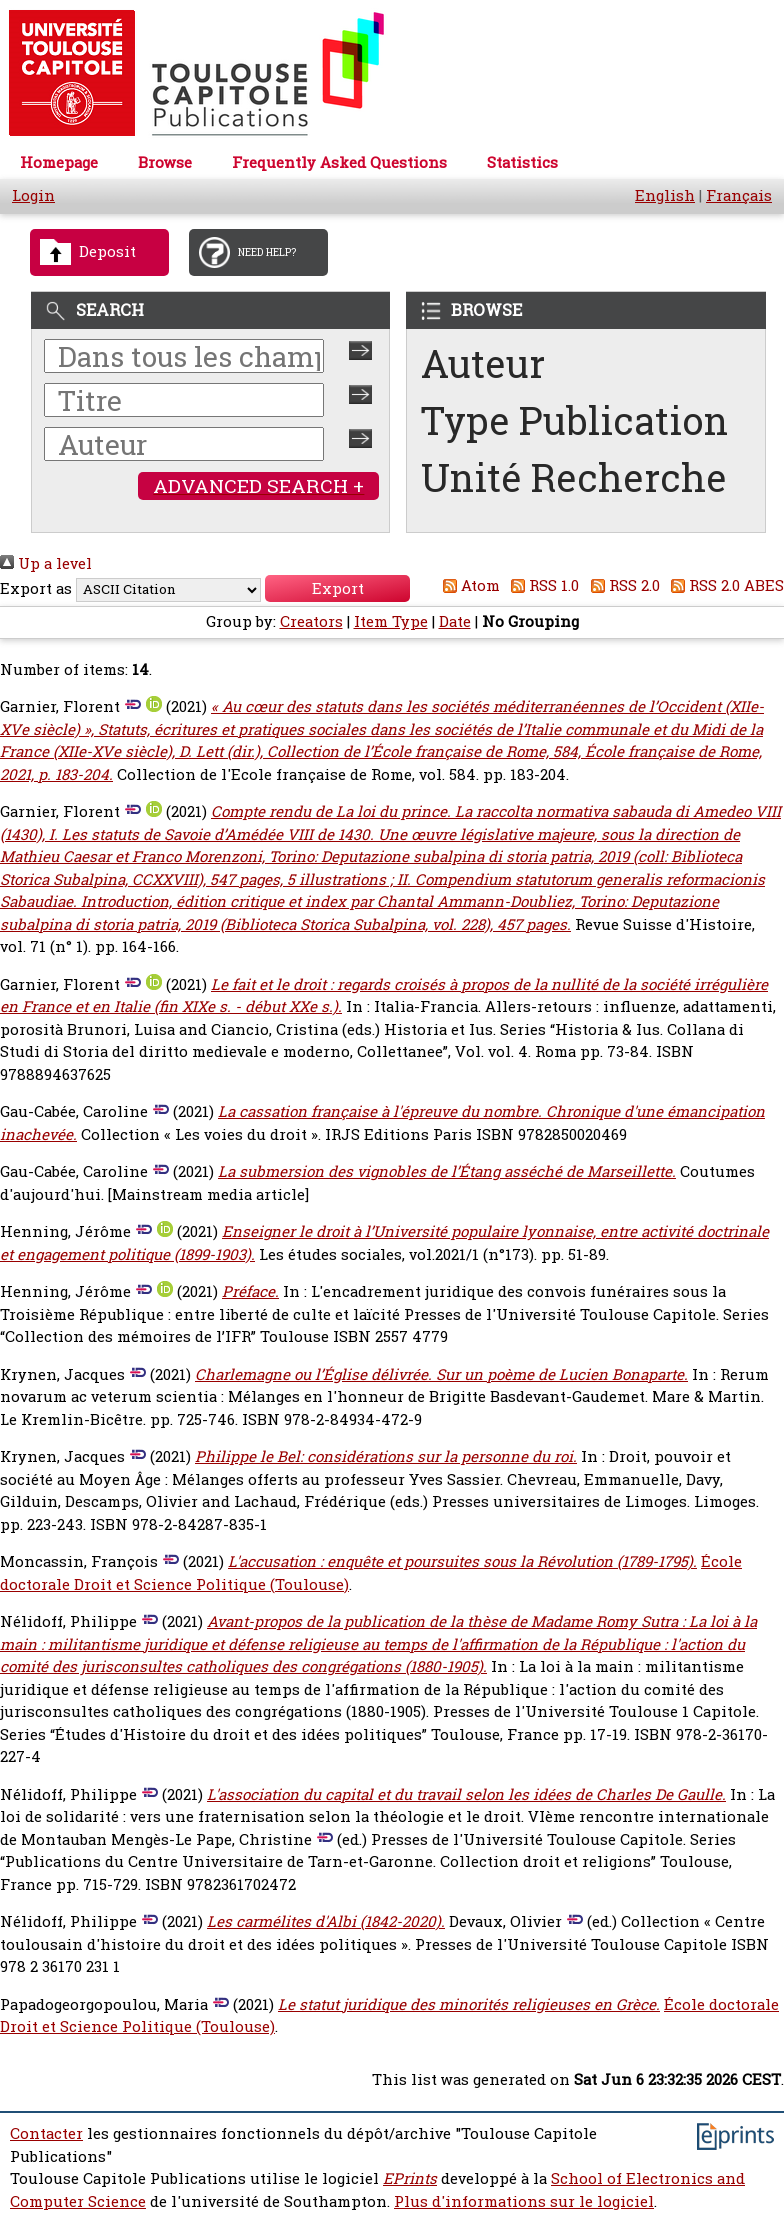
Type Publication (574, 420)
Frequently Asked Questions (339, 162)
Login (33, 195)
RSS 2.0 (621, 585)
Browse (165, 162)
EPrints (410, 2178)
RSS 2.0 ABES (724, 585)
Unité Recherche (574, 477)
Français (739, 195)
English (665, 195)
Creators (311, 621)
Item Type (391, 621)
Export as (36, 588)
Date (455, 621)
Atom (467, 585)
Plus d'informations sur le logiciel (524, 2201)
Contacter (46, 2133)
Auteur (483, 363)
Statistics (522, 162)
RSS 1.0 (542, 585)
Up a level (46, 563)
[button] (337, 588)
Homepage (59, 162)
